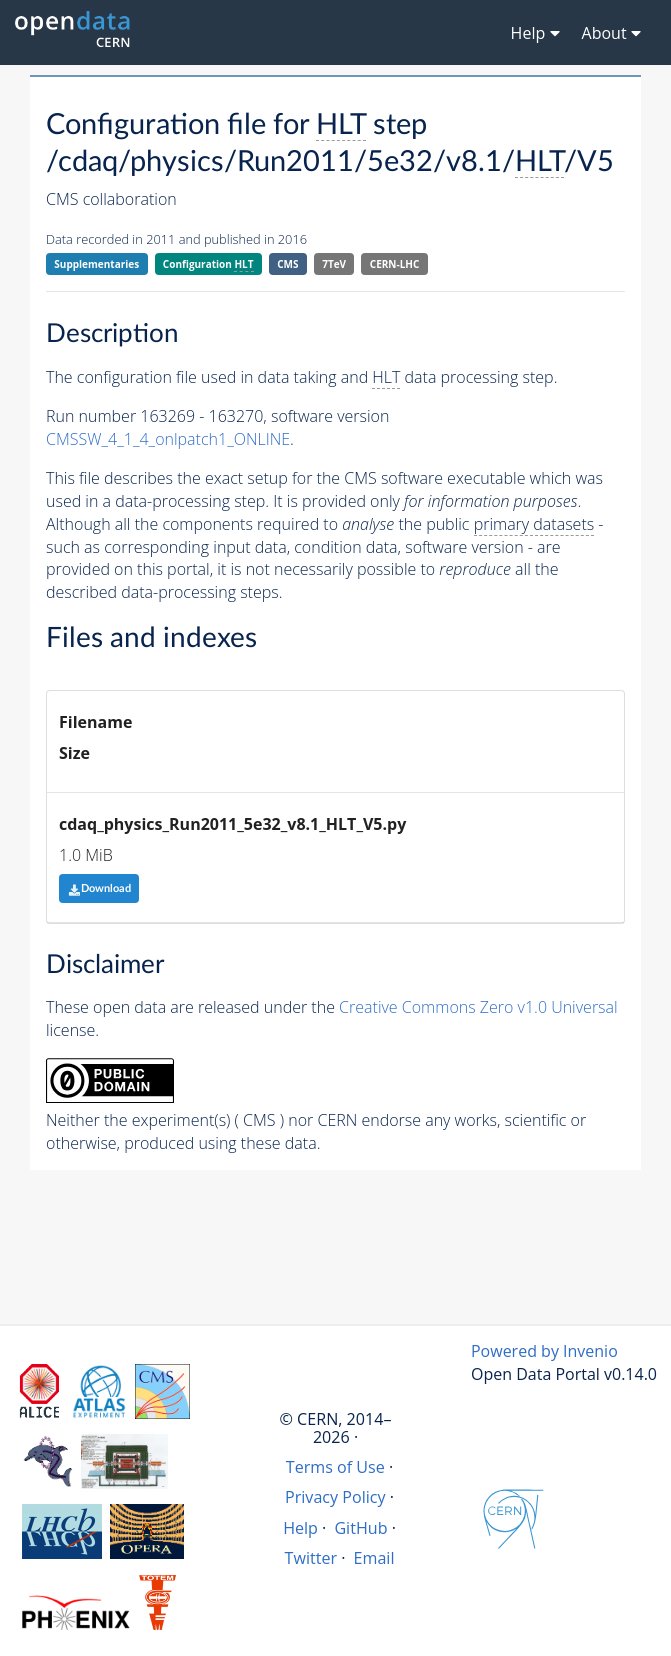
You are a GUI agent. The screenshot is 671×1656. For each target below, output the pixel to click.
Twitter (311, 1558)
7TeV (334, 264)
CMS (287, 264)
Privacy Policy (335, 1497)
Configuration (208, 264)
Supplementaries (96, 264)
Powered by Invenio (544, 1351)
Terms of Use (335, 1467)
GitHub (360, 1528)
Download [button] (99, 888)
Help (300, 1528)
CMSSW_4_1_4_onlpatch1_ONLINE (168, 439)
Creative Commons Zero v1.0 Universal (478, 1007)
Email (374, 1558)
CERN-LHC (395, 264)
